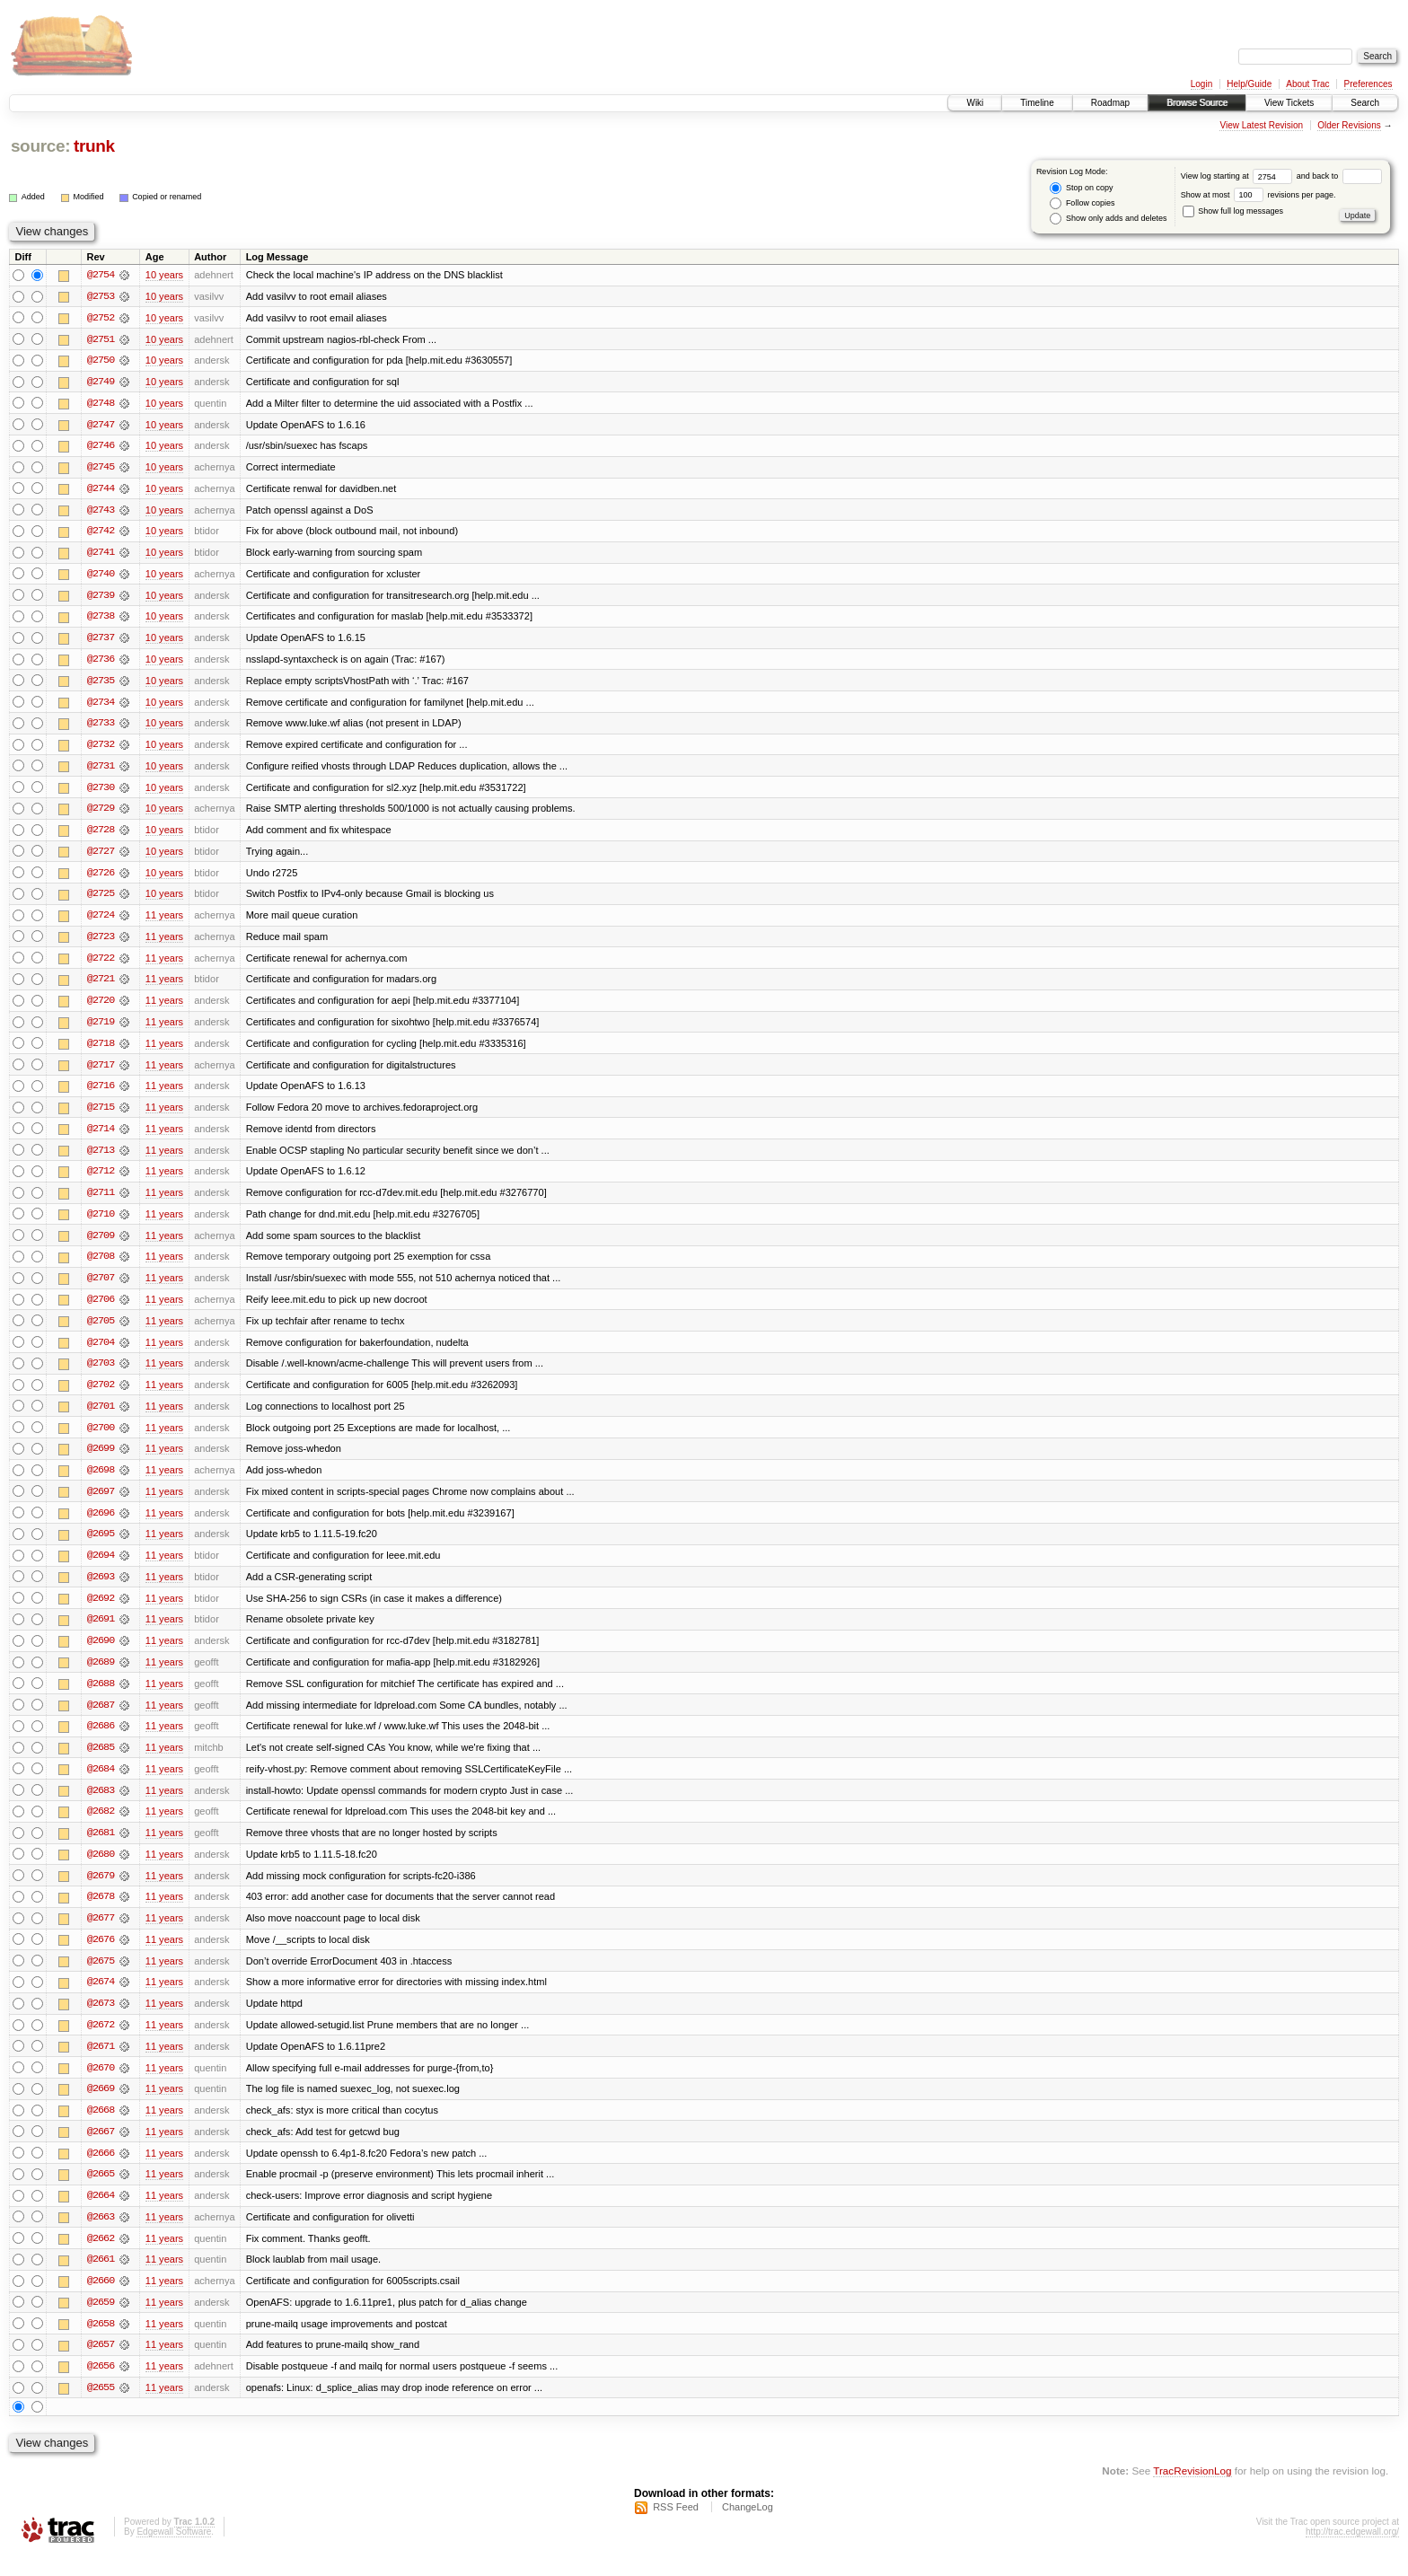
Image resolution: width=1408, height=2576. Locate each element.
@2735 (100, 684)
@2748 (100, 404)
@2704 (100, 1352)
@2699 (100, 1460)
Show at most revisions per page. (1258, 194)
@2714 (100, 1137)
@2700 (100, 1438)
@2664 (100, 2214)
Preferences (1368, 84)
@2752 (100, 318)
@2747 (100, 425)
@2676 (100, 1955)
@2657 (100, 2365)
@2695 (100, 1546)
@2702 (100, 1395)
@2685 (100, 1761)
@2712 (100, 1180)
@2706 (100, 1309)
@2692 (100, 1611)
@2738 (100, 619)
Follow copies (1082, 203)
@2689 (100, 1675)
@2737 (100, 641)
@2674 (100, 1998)
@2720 (100, 1007)
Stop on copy (1081, 188)
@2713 (100, 1158)
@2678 (100, 1912)
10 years (164, 274)
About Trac (1307, 84)
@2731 (100, 770)
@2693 (100, 1589)
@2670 (100, 2085)
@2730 (100, 792)
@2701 (100, 1417)
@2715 (100, 1115)
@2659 (100, 2322)
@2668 (100, 2128)
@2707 (100, 1287)
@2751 (100, 339)
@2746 (100, 447)
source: (40, 145)
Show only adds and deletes (1108, 218)
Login (1201, 84)
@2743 (100, 512)
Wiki (974, 103)
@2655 (100, 2408)
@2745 (100, 469)
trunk (94, 145)
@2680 (100, 1869)
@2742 (100, 533)
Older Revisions (1349, 125)
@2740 (100, 576)
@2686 (100, 1740)
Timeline (1036, 103)
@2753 (100, 296)
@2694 (100, 1568)
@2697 (100, 1503)
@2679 (100, 1891)
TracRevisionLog (1192, 2491)
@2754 (100, 275)
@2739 (100, 598)
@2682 (100, 1826)
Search (1365, 103)
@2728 (100, 835)
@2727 (100, 856)
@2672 (100, 2042)
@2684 (100, 1783)
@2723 (100, 943)
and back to (1339, 175)
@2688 (100, 1697)
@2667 (100, 2149)
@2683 (100, 1805)
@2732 (100, 749)
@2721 (100, 986)
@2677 (100, 1934)
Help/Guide (1249, 84)
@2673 (100, 2020)
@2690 (100, 1654)
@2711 (100, 1201)
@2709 (100, 1244)
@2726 (100, 878)
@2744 (100, 490)
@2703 (100, 1374)
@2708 (100, 1266)
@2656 (100, 2386)
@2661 (100, 2279)
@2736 (100, 662)
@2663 (100, 2236)
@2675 (100, 1977)
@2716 (100, 1093)
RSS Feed (676, 2527)
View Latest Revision (1261, 125)
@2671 (100, 2063)
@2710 (100, 1223)
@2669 (100, 2106)
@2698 (100, 1481)
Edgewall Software (173, 2552)
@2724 (100, 921)
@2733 (100, 727)
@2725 (100, 899)
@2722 (100, 964)
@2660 (100, 2300)
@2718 (100, 1050)
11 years (164, 921)
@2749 (100, 382)
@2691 (100, 1632)
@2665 (100, 2192)
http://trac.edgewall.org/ (1352, 2552)
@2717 (100, 1072)
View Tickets (1289, 103)
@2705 (100, 1330)
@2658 (100, 2343)
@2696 (100, 1524)
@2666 (100, 2171)
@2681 (100, 1848)
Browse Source (1197, 103)
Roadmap (1110, 103)
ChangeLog (747, 2527)
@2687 (100, 1718)
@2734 (100, 706)
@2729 (100, 813)
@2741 (100, 555)
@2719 (100, 1029)
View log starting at (1239, 175)
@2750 (100, 361)
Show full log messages (1233, 211)
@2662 (100, 2257)
